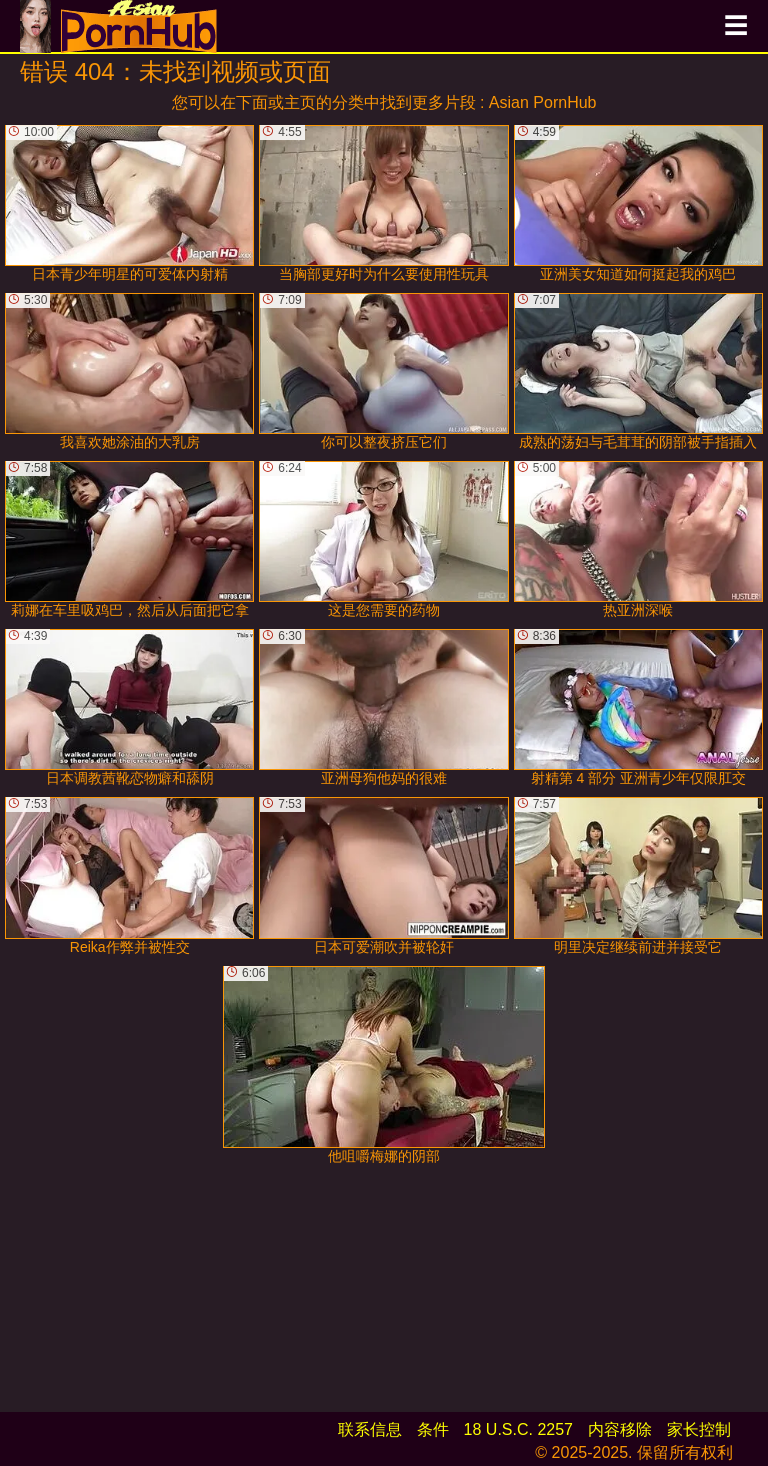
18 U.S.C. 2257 (518, 1429)
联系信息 (370, 1429)
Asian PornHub (543, 102)
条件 (433, 1429)
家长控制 (699, 1429)
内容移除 (620, 1429)
